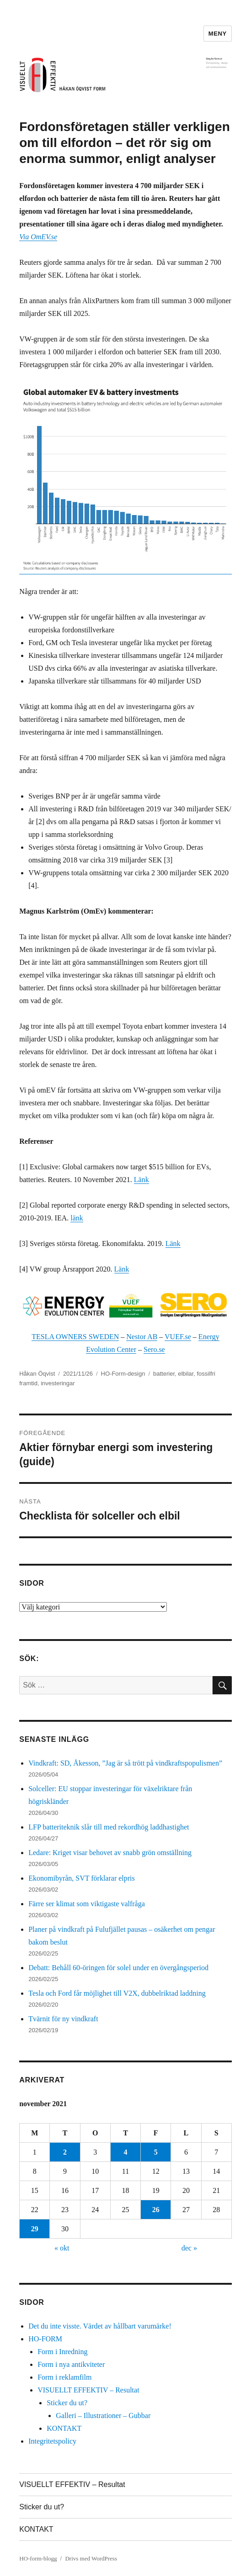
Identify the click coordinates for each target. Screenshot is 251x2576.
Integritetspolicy (52, 2441)
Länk (141, 1179)
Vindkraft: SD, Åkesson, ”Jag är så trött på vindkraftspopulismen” (125, 1763)
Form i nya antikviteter (71, 2364)
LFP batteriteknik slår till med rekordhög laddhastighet (108, 1827)
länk (76, 1218)
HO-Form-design (123, 1373)
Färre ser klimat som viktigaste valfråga (86, 1904)
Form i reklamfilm (64, 2377)
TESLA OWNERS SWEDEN (75, 1337)
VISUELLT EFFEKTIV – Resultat (88, 2390)
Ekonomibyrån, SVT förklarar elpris (81, 1878)
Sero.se (154, 1349)
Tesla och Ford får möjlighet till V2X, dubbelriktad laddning (117, 1993)
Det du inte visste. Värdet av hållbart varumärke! (99, 2326)
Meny (217, 33)
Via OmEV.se (38, 237)
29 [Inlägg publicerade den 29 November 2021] (34, 2229)
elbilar (185, 1373)
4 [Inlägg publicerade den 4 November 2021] (125, 2152)
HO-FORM (45, 2339)
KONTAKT (64, 2428)
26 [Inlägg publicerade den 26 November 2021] (156, 2209)
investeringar (58, 1383)
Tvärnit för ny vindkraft (63, 2019)
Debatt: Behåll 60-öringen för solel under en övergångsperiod (118, 1967)
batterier (164, 1373)
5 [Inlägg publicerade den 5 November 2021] (156, 2152)
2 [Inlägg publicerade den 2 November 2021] (65, 2152)
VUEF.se (178, 1337)
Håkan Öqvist (37, 1373)
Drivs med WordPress (91, 2558)
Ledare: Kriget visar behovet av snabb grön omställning (110, 1852)
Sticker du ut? (67, 2403)
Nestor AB (141, 1337)
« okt (61, 2248)
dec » (189, 2248)
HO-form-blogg (38, 2558)
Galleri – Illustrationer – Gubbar (103, 2415)
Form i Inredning (62, 2351)
